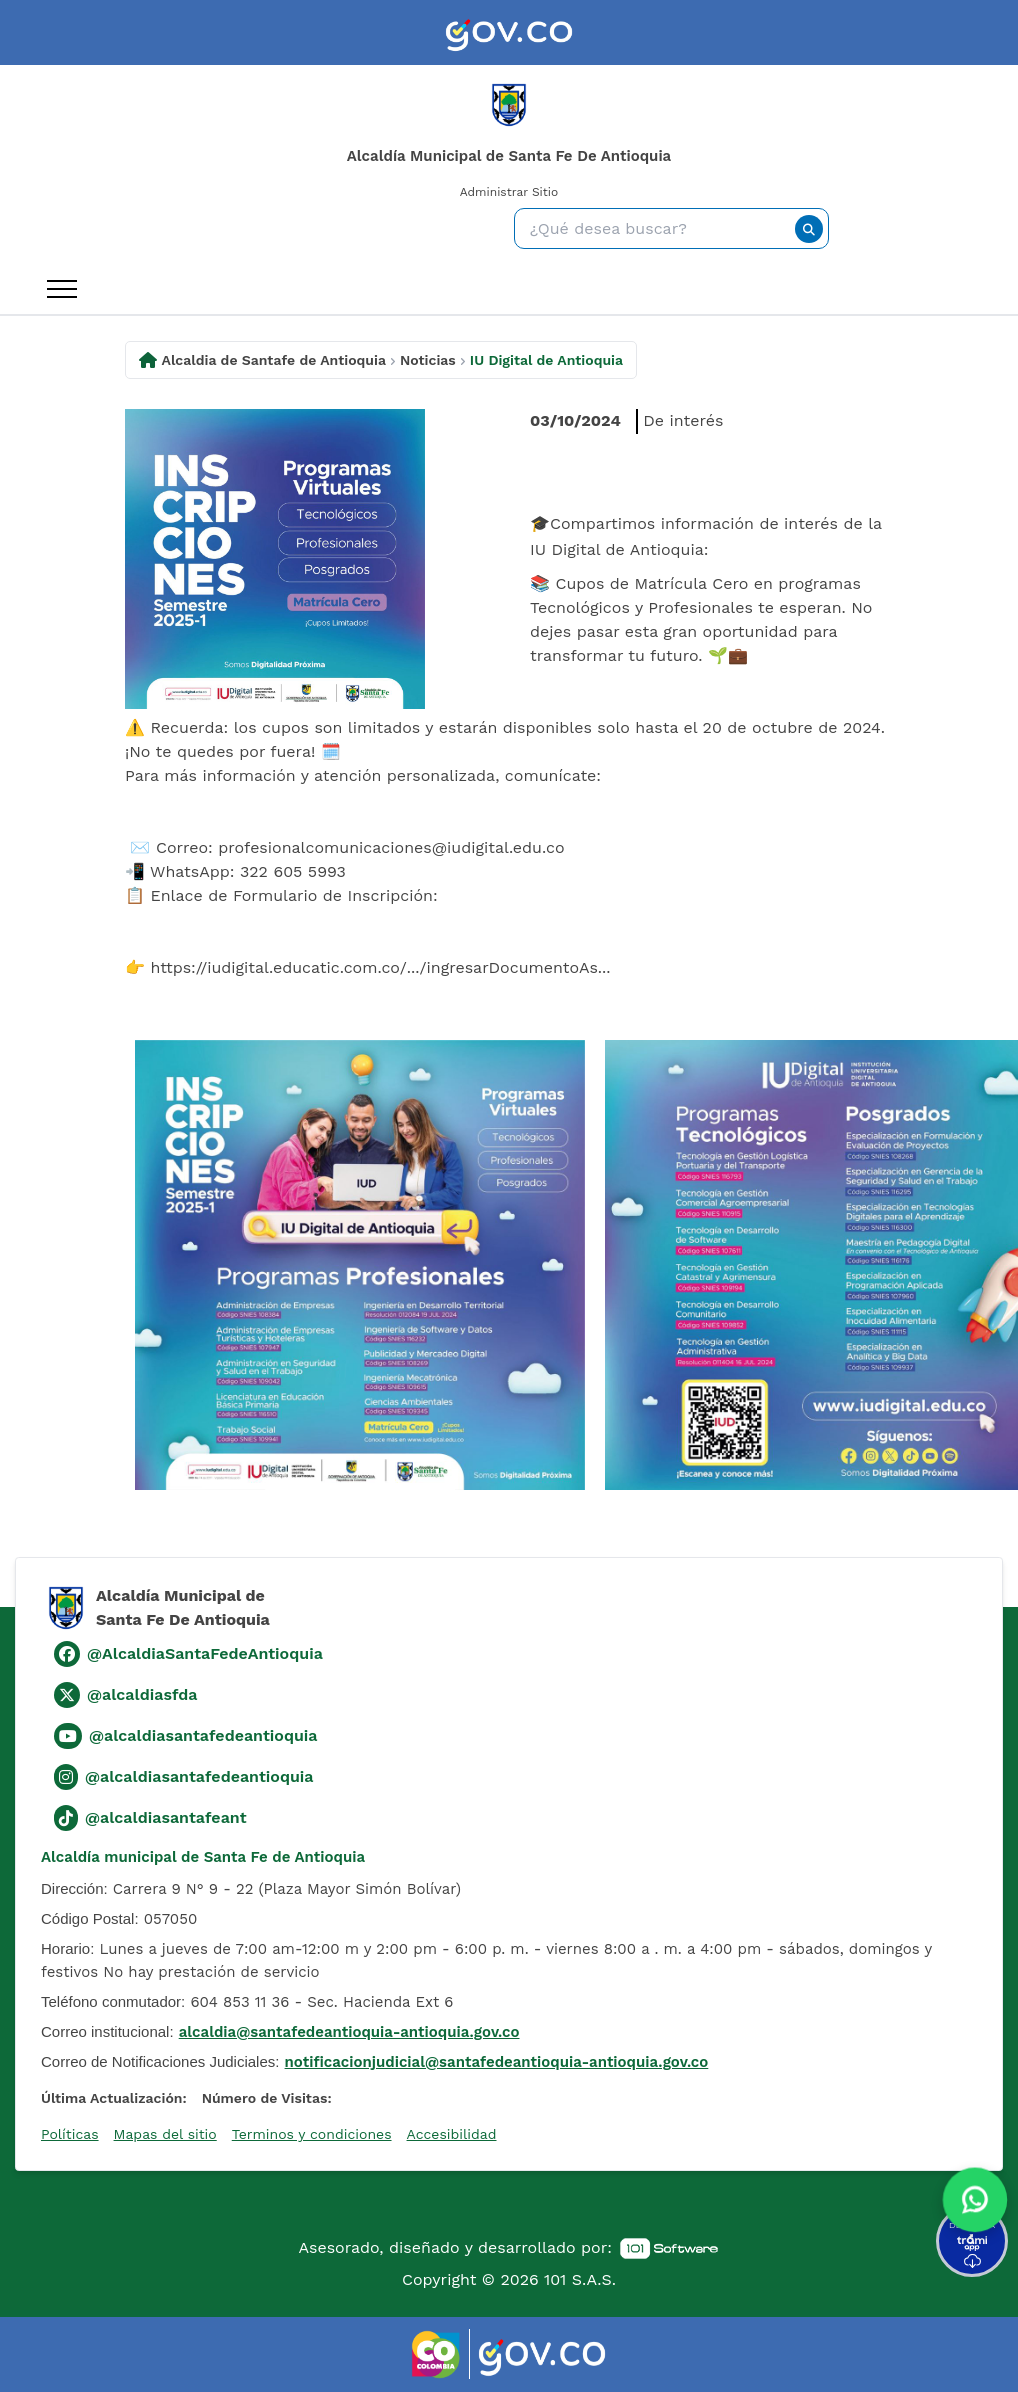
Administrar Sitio (509, 192)
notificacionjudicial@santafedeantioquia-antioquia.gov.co (497, 2062)
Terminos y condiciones (312, 2134)
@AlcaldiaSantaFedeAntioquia (205, 1653)
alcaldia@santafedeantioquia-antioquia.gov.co (349, 2032)
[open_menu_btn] (62, 289)
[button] (975, 2202)
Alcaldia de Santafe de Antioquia (274, 360)
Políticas (70, 2134)
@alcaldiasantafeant (166, 1817)
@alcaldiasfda (142, 1694)
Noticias (428, 360)
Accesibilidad (452, 2134)
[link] (509, 32)
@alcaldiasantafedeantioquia (203, 1735)
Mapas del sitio (165, 2134)
